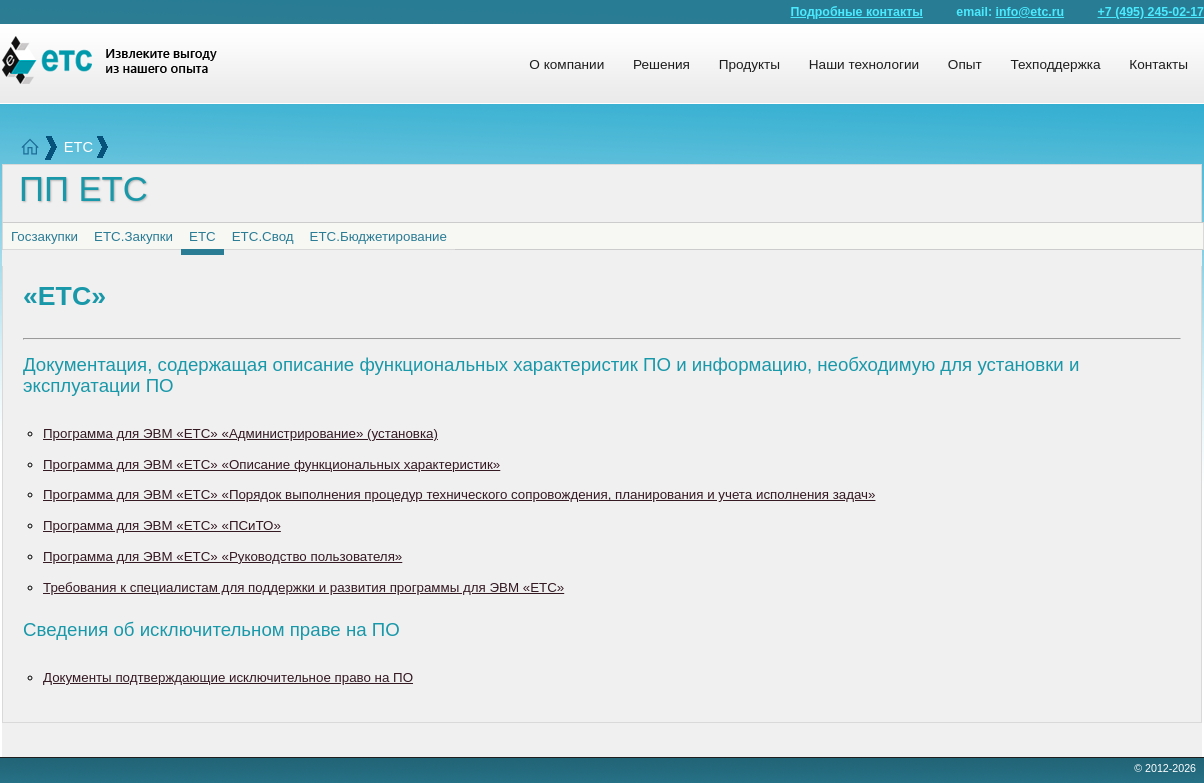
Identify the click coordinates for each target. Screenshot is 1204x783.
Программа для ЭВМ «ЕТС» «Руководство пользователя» (222, 556)
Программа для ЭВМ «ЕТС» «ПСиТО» (162, 525)
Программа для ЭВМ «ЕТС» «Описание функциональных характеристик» (271, 464)
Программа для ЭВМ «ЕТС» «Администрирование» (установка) (240, 433)
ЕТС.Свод (263, 236)
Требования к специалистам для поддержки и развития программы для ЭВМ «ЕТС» (303, 587)
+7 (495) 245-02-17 (1151, 12)
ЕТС (78, 147)
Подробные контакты (857, 12)
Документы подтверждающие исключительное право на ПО (228, 677)
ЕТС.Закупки (133, 236)
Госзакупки (44, 236)
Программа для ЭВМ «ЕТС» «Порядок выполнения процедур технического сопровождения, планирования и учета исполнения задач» (459, 494)
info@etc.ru (1030, 12)
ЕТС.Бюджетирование (378, 236)
